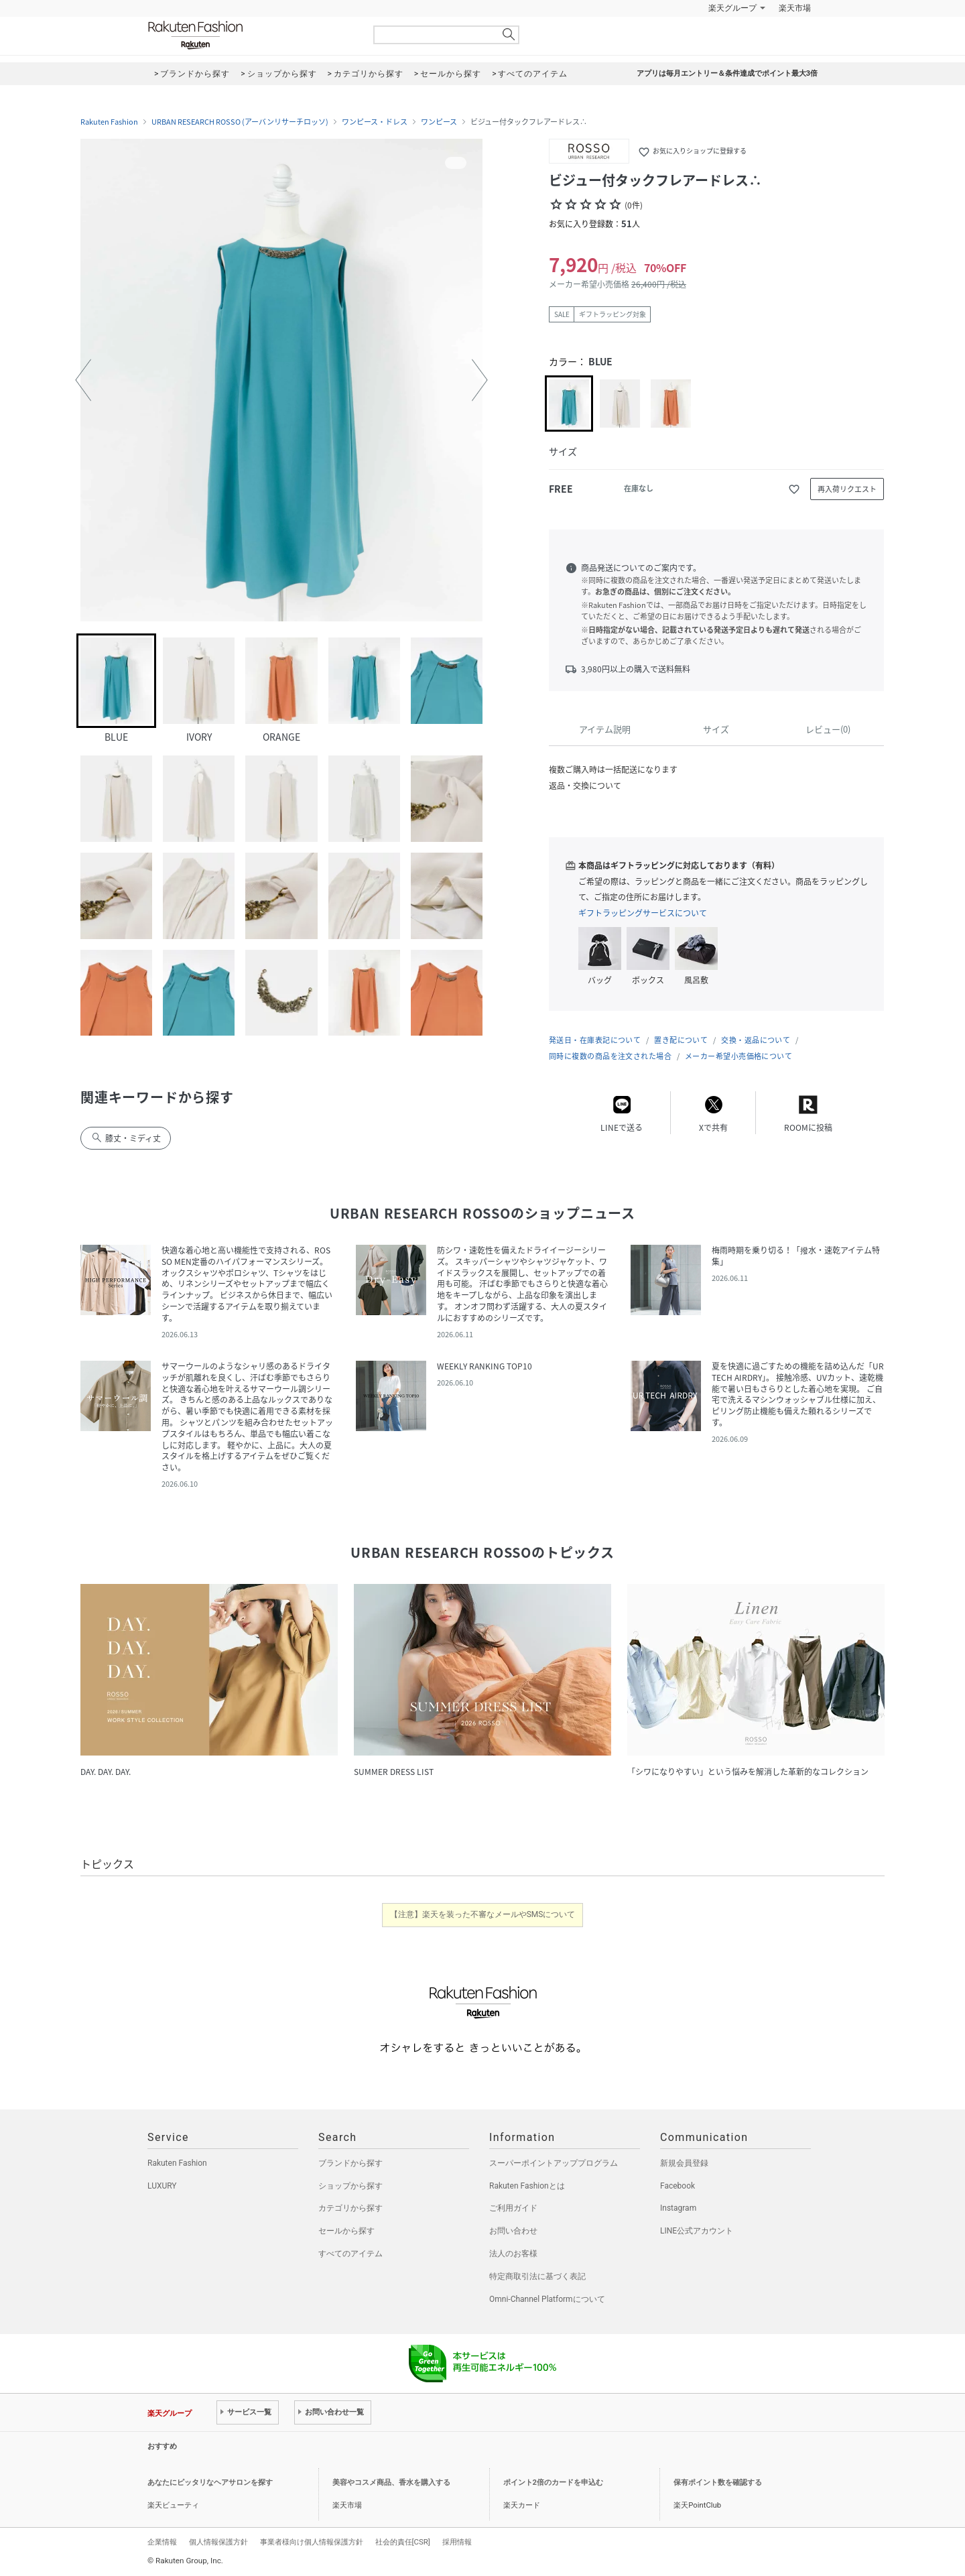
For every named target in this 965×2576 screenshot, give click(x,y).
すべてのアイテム (350, 2253)
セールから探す (346, 2230)
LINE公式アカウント (696, 2230)
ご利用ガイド (513, 2208)
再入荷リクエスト (847, 489)
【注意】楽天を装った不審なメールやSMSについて (483, 1914)
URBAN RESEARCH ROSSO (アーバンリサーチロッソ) (239, 122)
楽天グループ (732, 8)
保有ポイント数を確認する (717, 2482)
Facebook (677, 2186)
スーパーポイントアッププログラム (553, 2163)
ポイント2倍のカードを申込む (553, 2482)
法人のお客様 (513, 2253)
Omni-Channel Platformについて (547, 2299)
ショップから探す (350, 2186)
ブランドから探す (350, 2163)
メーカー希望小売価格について (738, 1056)
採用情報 (457, 2542)
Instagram (678, 2208)
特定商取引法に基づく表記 (537, 2276)
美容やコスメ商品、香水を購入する (391, 2482)
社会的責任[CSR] (402, 2542)
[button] (83, 380)
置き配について (681, 1040)
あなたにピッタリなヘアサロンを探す (210, 2482)
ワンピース (439, 122)
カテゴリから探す (350, 2208)
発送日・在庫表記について (595, 1040)
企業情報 (162, 2542)
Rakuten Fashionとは (527, 2186)
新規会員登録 (684, 2163)
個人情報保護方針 (218, 2542)
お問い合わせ (513, 2230)
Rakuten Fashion (251, 35)
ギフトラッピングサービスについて (642, 913)
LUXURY (162, 2186)
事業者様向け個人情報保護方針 (311, 2542)
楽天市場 (795, 8)
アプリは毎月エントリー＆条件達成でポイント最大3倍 (727, 73)
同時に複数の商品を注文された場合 (610, 1056)
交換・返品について (755, 1040)
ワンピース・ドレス (374, 122)
